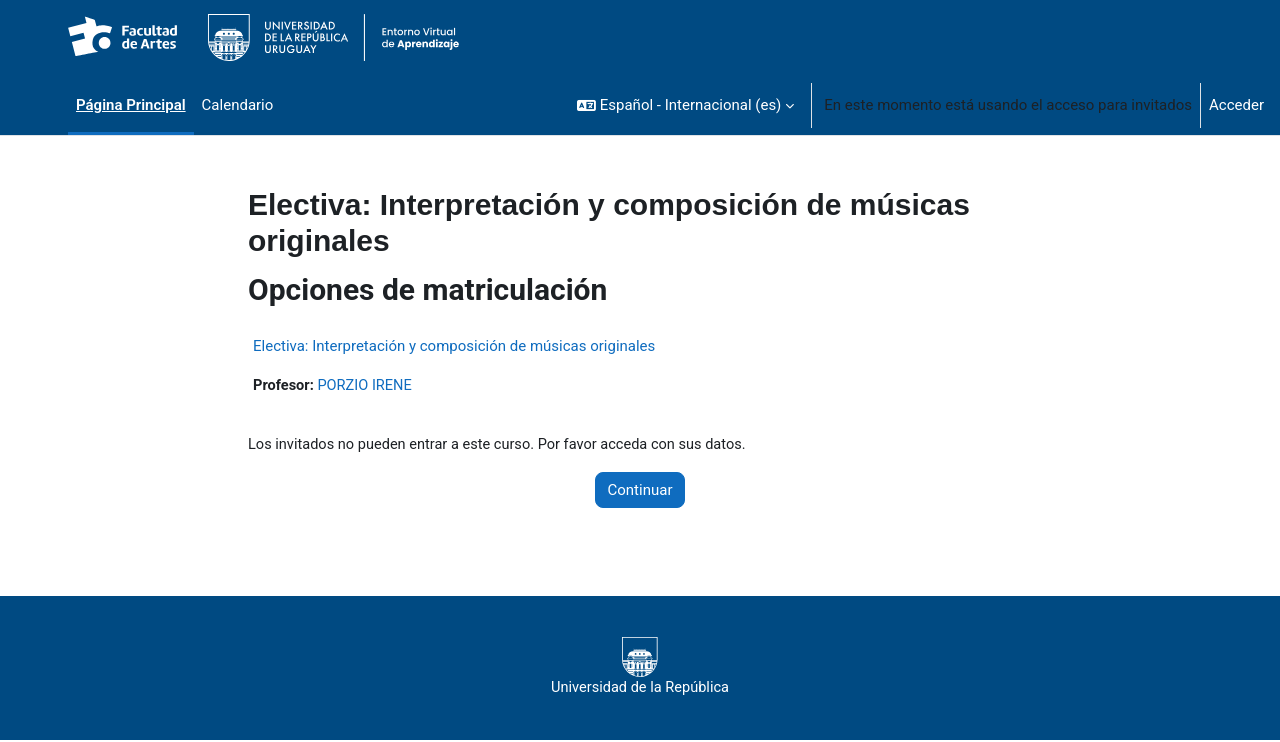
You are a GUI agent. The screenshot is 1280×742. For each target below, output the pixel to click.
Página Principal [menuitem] (131, 105)
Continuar (640, 491)
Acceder (1236, 105)
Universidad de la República (639, 668)
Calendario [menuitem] (238, 105)
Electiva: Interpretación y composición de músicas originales (454, 346)
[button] (685, 105)
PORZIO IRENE (367, 386)
